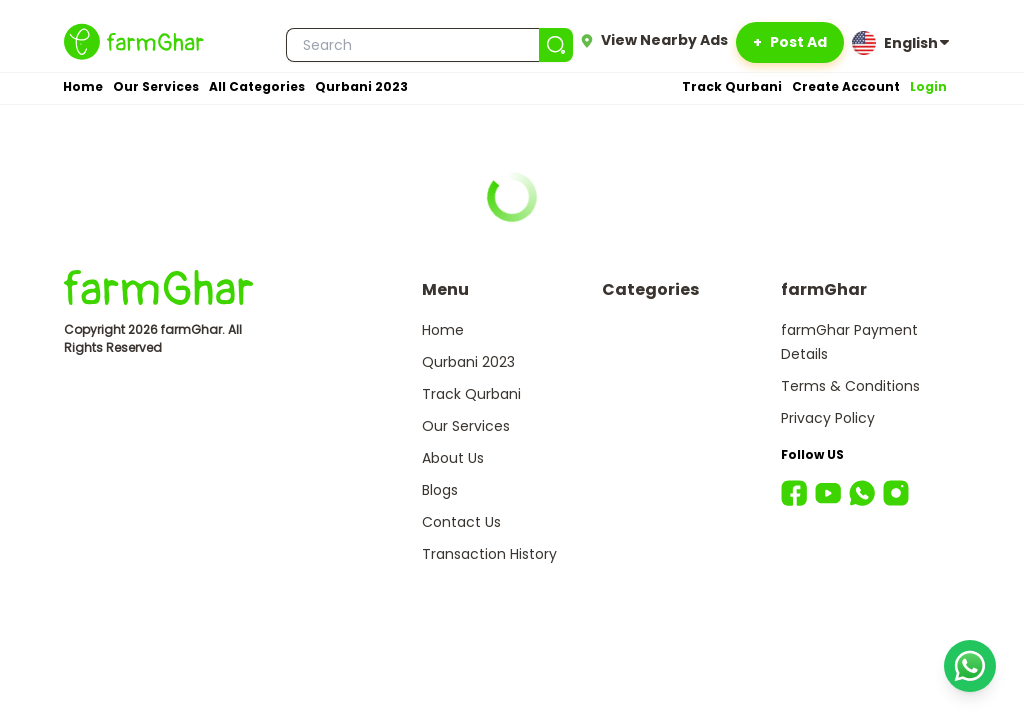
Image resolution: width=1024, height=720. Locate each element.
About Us (453, 458)
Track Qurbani (732, 86)
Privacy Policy (828, 418)
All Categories (257, 86)
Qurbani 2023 (361, 86)
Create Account (846, 86)
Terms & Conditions (850, 386)
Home (83, 86)
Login (928, 86)
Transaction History (489, 554)
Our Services (156, 86)
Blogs (440, 490)
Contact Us (461, 522)
